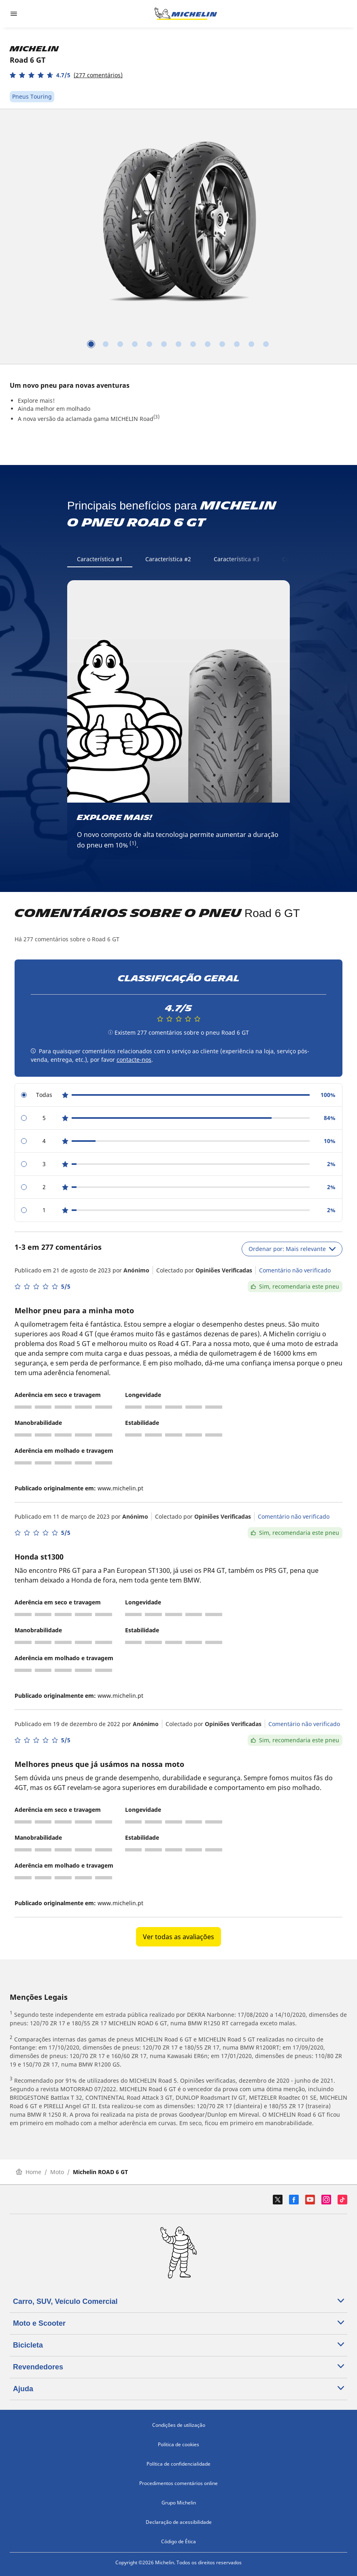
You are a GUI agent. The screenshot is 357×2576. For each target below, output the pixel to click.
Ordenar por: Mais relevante (292, 1249)
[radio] (178, 1095)
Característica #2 (168, 559)
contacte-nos (134, 1059)
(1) (133, 843)
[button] (66, 75)
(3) (156, 417)
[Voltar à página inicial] (185, 13)
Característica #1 (100, 559)
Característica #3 (236, 559)
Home (28, 2172)
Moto (57, 2172)
